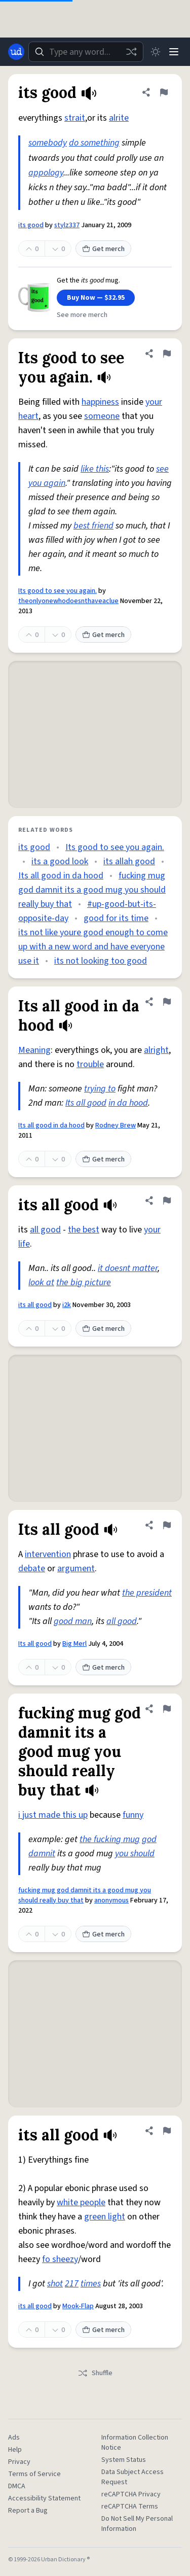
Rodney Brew (115, 1125)
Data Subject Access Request (132, 2477)
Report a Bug (28, 2511)
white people (81, 2202)
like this (95, 469)
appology (45, 172)
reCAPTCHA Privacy (131, 2494)
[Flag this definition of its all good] (167, 1200)
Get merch (103, 249)
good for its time (116, 918)
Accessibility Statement (44, 2498)
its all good (35, 1305)
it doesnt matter (128, 1268)
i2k (66, 1305)
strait (74, 118)
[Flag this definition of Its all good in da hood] (167, 1002)
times (91, 2283)
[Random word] (131, 52)
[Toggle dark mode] (155, 52)
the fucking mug (110, 1839)
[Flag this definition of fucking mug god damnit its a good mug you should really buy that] (167, 1709)
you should (135, 1853)
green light (104, 2216)
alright (156, 1050)
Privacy (19, 2462)
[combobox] (85, 52)
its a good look (59, 861)
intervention (48, 1554)
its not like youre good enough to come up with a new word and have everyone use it (93, 946)
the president (147, 1592)
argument (76, 1568)
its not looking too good (100, 961)
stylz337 (67, 225)
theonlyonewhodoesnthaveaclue (68, 601)
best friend (93, 525)
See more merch (82, 315)
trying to (100, 1088)
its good (31, 225)
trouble (90, 1064)
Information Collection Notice (134, 2442)
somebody (47, 142)
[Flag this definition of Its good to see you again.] (167, 353)
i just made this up (53, 1815)
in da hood (128, 1103)
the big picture (83, 1282)
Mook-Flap (78, 2306)
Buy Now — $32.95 (96, 298)
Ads (14, 2437)
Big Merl (74, 1644)
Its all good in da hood (60, 875)
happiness (100, 402)
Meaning (34, 1050)
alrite (119, 118)
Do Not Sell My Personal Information (137, 2524)
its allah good (129, 861)
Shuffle (95, 2373)
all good (45, 1229)
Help (15, 2450)
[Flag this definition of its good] (164, 92)
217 (72, 2283)
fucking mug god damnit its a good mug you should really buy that (92, 889)
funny (133, 1815)
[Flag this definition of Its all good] (167, 1525)
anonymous (111, 1900)
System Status (123, 2460)
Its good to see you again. (57, 591)
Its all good (85, 1103)
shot (55, 2283)
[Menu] (174, 52)
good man (73, 1621)
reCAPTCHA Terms (129, 2506)
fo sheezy (60, 2259)
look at (41, 1282)
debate (31, 1568)
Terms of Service (34, 2474)
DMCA (16, 2486)
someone (102, 416)
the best (83, 1229)
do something (94, 142)
